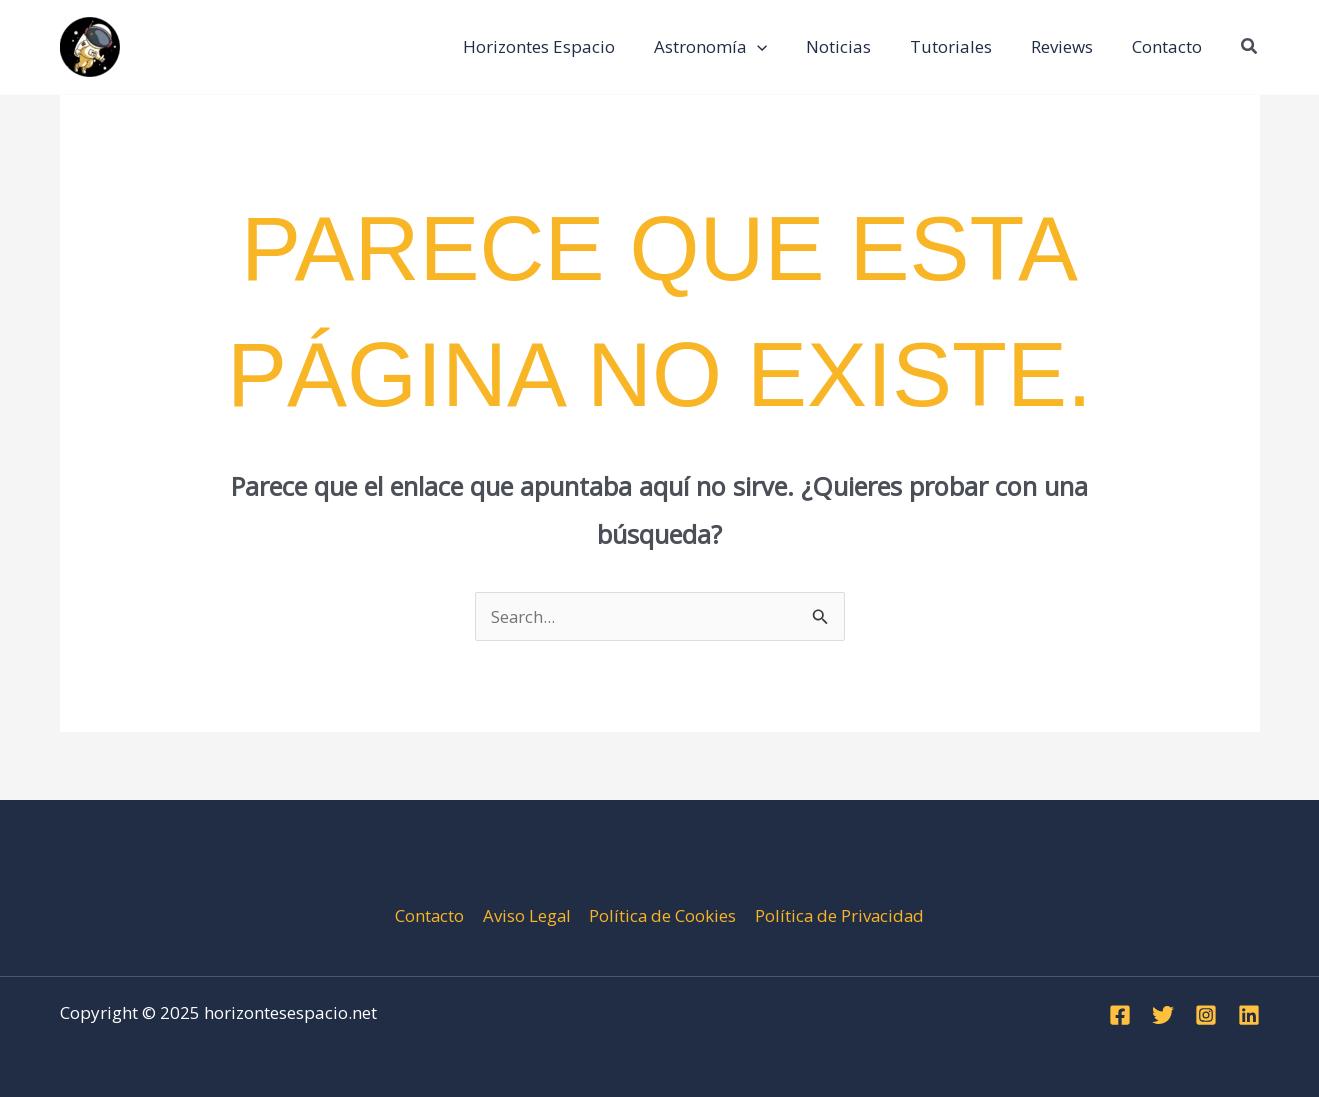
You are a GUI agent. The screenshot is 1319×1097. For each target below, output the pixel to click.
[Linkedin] (1249, 1015)
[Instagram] (1206, 1015)
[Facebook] (1120, 1015)
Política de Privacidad (839, 915)
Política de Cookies (662, 915)
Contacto (430, 915)
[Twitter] (1163, 1015)
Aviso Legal (526, 915)
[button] (1250, 47)
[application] (779, 47)
